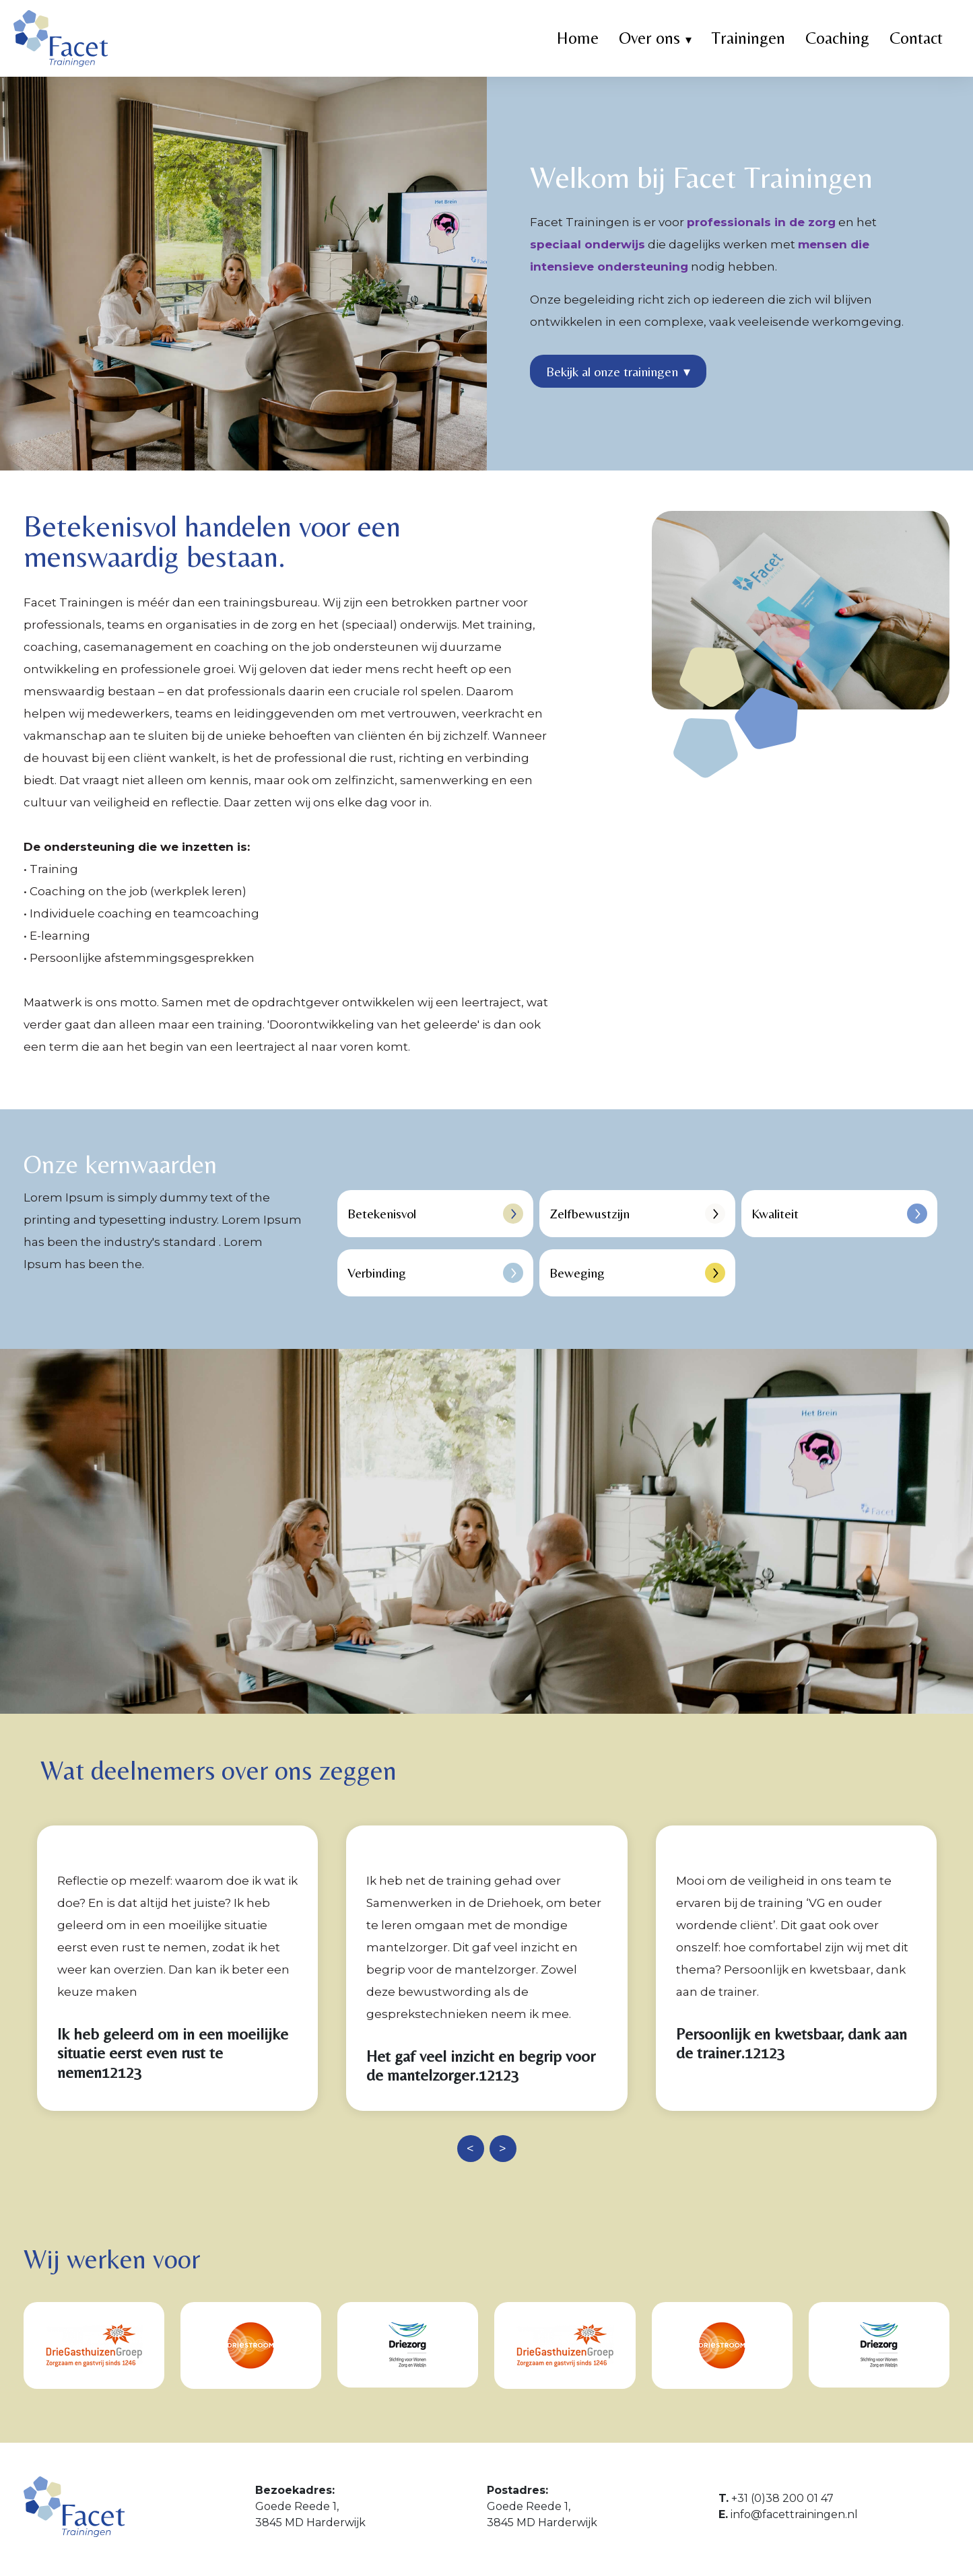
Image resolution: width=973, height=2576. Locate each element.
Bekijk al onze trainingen (618, 371)
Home (578, 38)
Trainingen (748, 38)
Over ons (649, 38)
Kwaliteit (839, 1214)
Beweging (637, 1273)
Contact (916, 38)
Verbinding (435, 1273)
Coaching (837, 38)
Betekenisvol (435, 1214)
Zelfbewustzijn (637, 1214)
